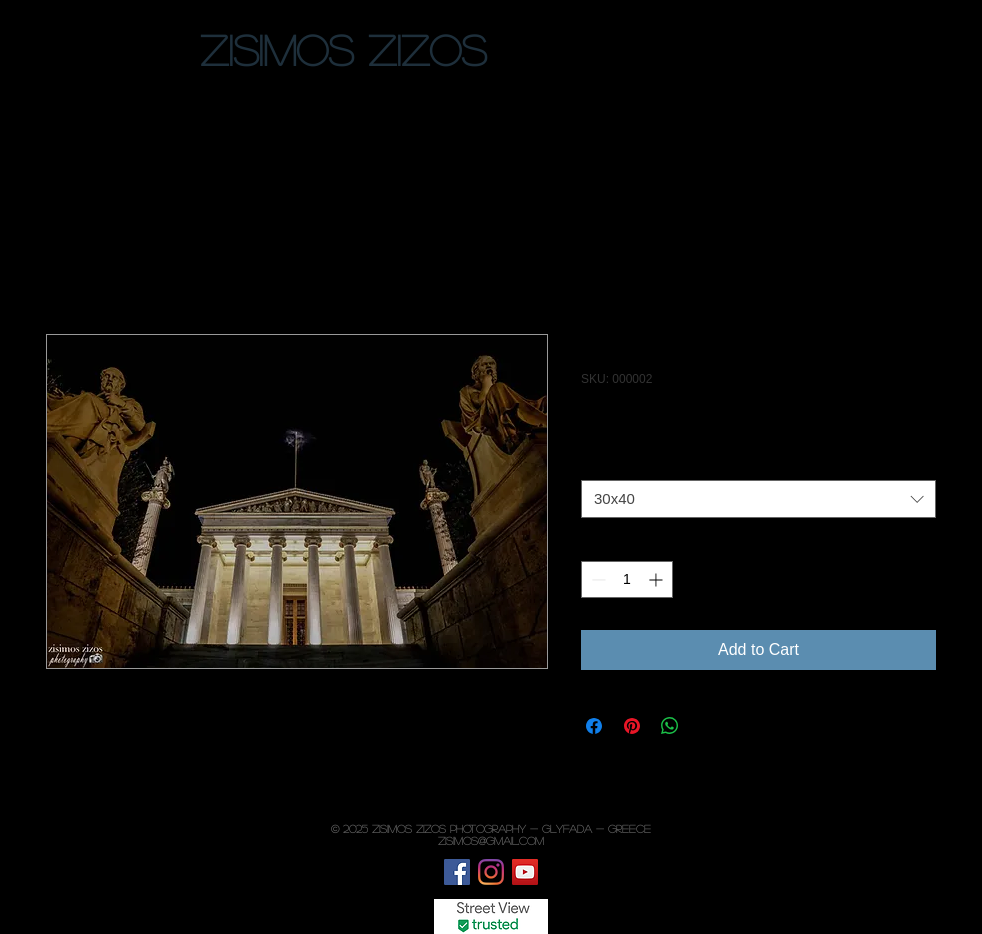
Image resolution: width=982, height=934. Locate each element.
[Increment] (657, 579)
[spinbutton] (627, 579)
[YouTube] (525, 872)
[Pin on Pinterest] (632, 726)
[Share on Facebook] (594, 726)
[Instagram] (491, 872)
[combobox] (758, 499)
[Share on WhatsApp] (670, 726)
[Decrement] (596, 579)
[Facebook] (457, 872)
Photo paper (624, 463)
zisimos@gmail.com (491, 840)
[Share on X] (708, 726)
